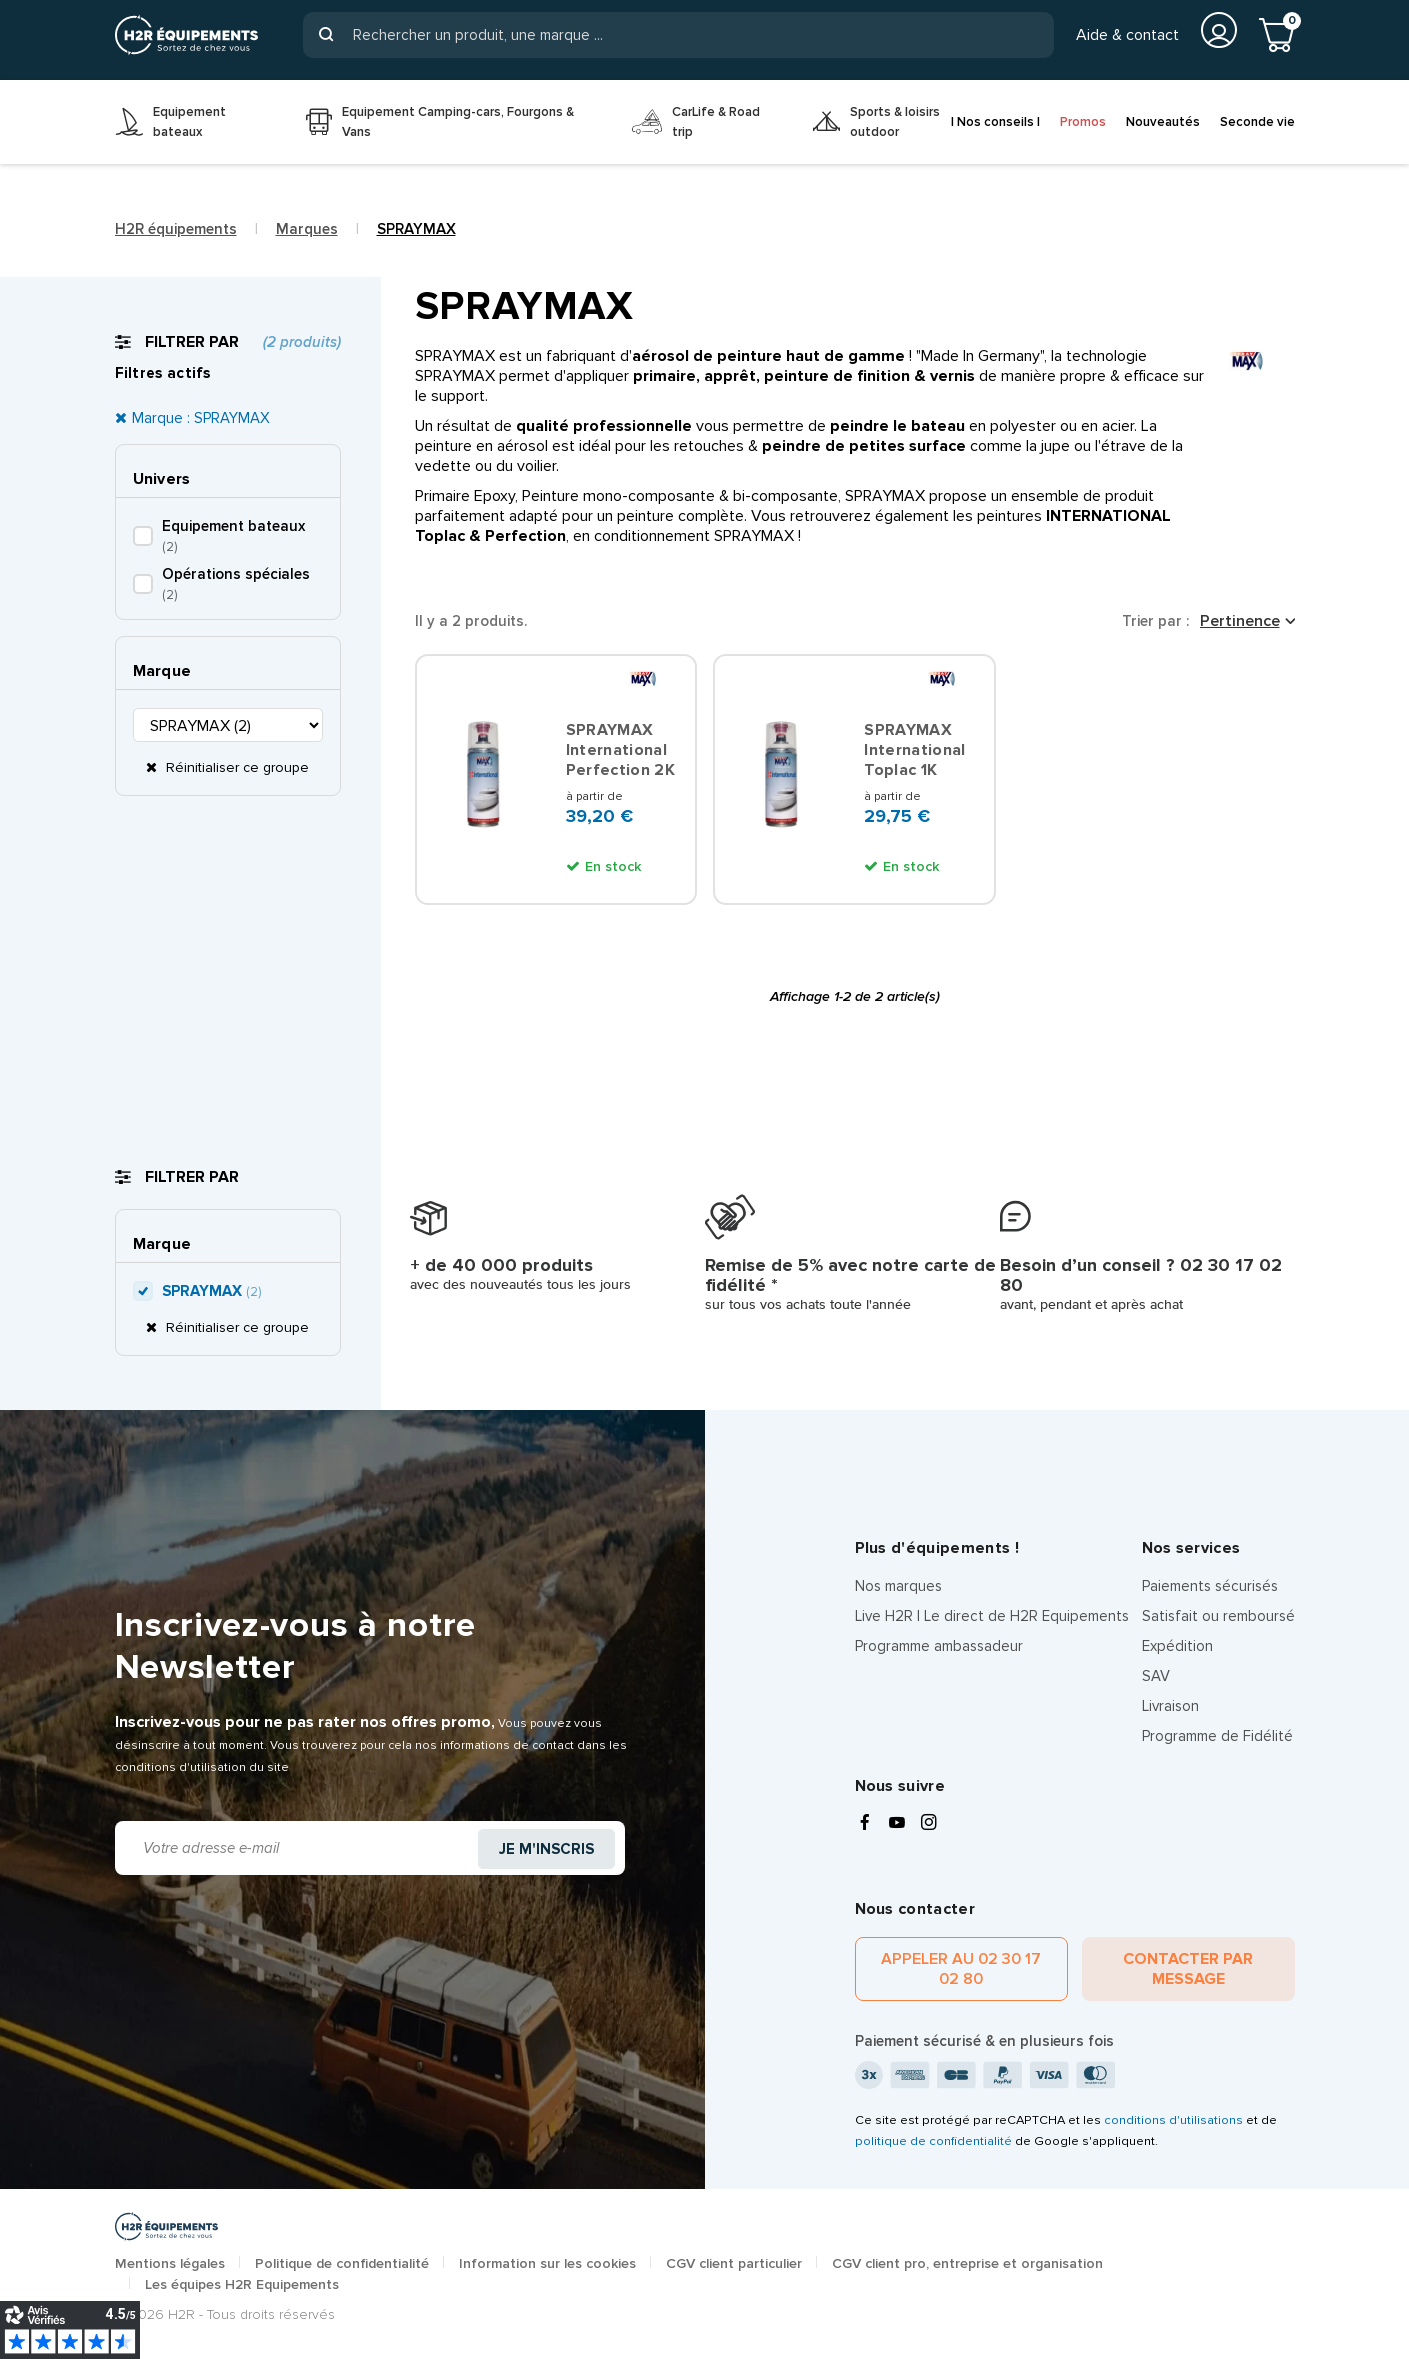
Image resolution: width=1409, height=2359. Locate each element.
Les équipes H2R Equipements (242, 2284)
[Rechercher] (678, 35)
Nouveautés (1163, 122)
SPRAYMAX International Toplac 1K (914, 750)
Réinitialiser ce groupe (235, 767)
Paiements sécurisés (1210, 1586)
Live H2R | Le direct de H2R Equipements (992, 1616)
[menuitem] (195, 122)
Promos (1083, 122)
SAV (1156, 1676)
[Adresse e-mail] (297, 1848)
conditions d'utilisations (1173, 2120)
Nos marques (898, 1586)
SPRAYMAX (211, 1291)
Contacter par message (1188, 1969)
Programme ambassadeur (939, 1646)
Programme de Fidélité (1217, 1736)
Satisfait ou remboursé (1218, 1616)
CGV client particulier (734, 2263)
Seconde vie (1257, 122)
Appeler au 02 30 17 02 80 (961, 1969)
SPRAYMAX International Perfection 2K (620, 750)
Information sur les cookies (547, 2263)
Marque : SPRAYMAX (201, 418)
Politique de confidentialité (342, 2263)
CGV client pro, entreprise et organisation (967, 2263)
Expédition (1177, 1646)
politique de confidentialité (933, 2141)
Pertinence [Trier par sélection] (1240, 621)
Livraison (1170, 1706)
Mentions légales (170, 2263)
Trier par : (1155, 621)
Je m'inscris (546, 1849)
